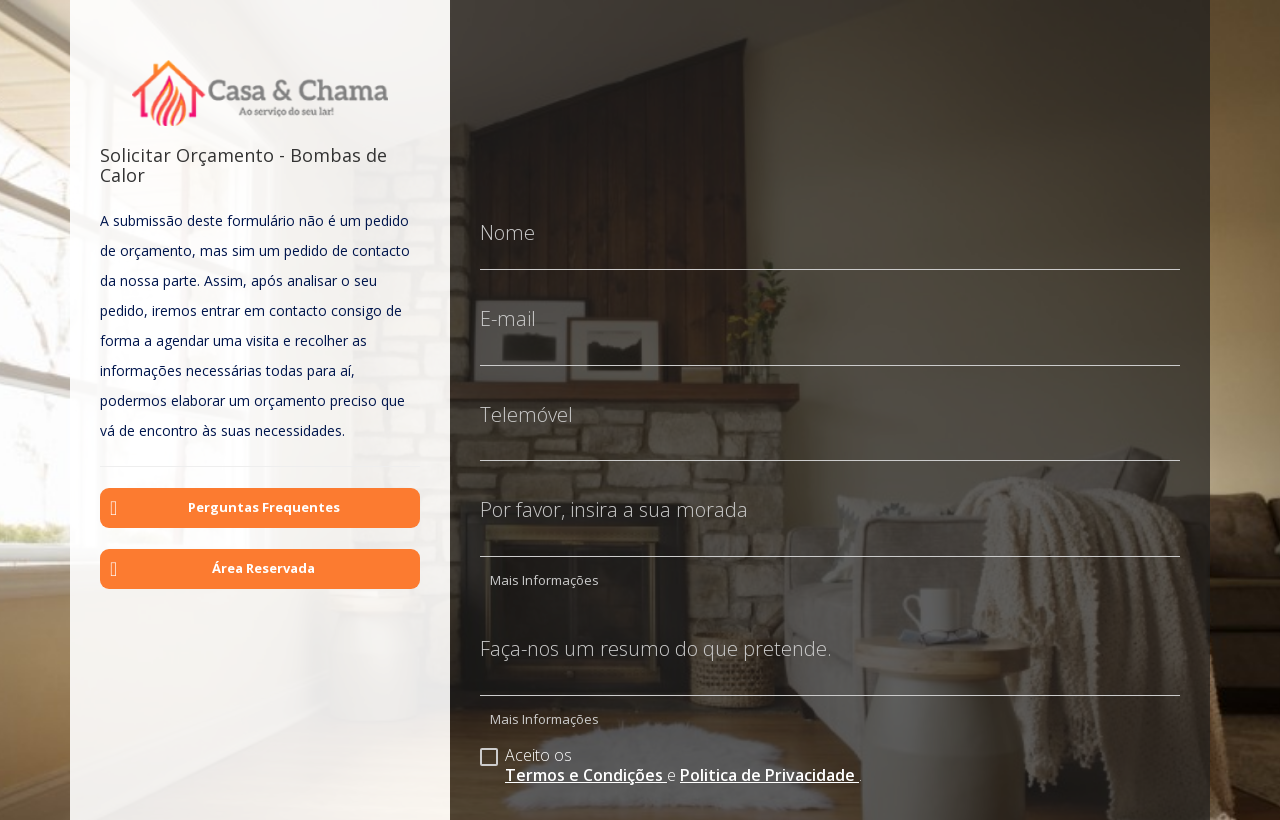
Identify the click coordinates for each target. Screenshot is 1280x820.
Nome (507, 218)
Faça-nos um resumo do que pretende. (656, 634)
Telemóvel (526, 400)
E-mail (508, 304)
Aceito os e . (671, 749)
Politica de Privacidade (769, 760)
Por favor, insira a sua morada (614, 495)
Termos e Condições (586, 760)
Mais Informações (544, 565)
